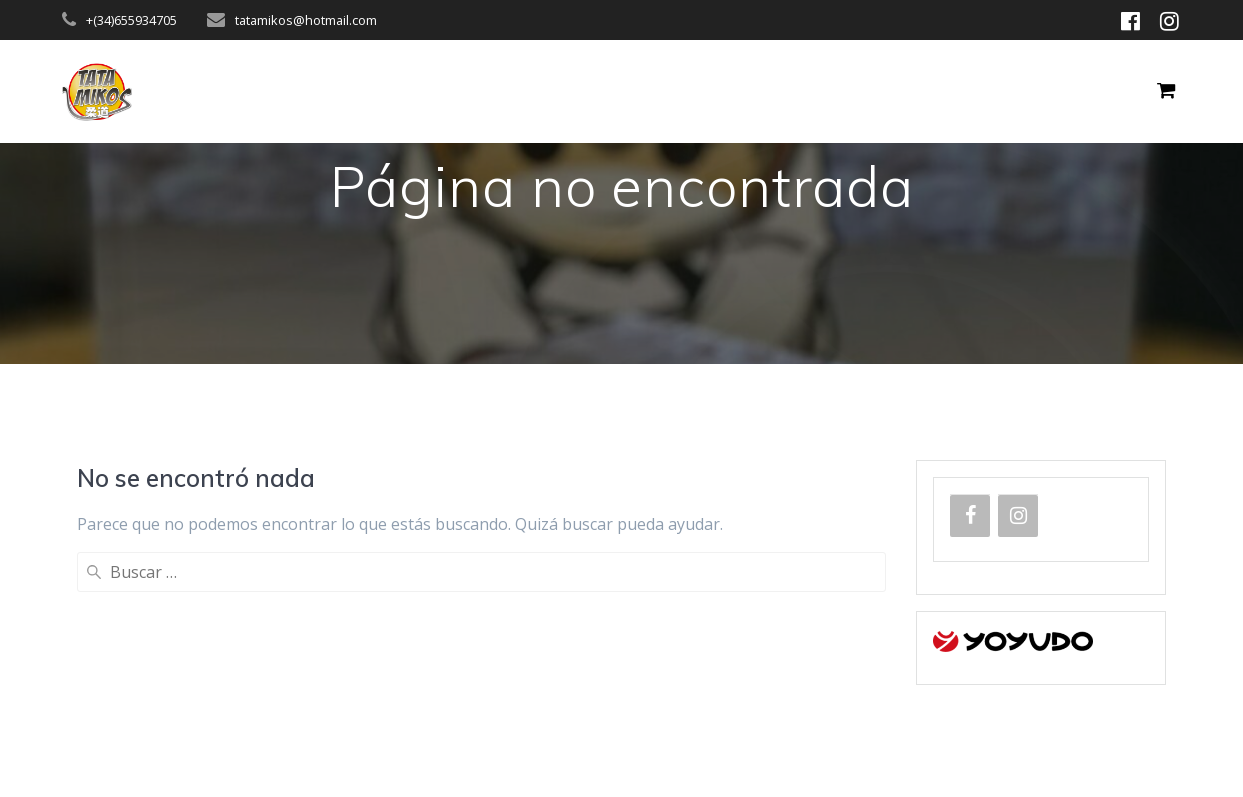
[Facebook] (970, 516)
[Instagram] (1018, 516)
